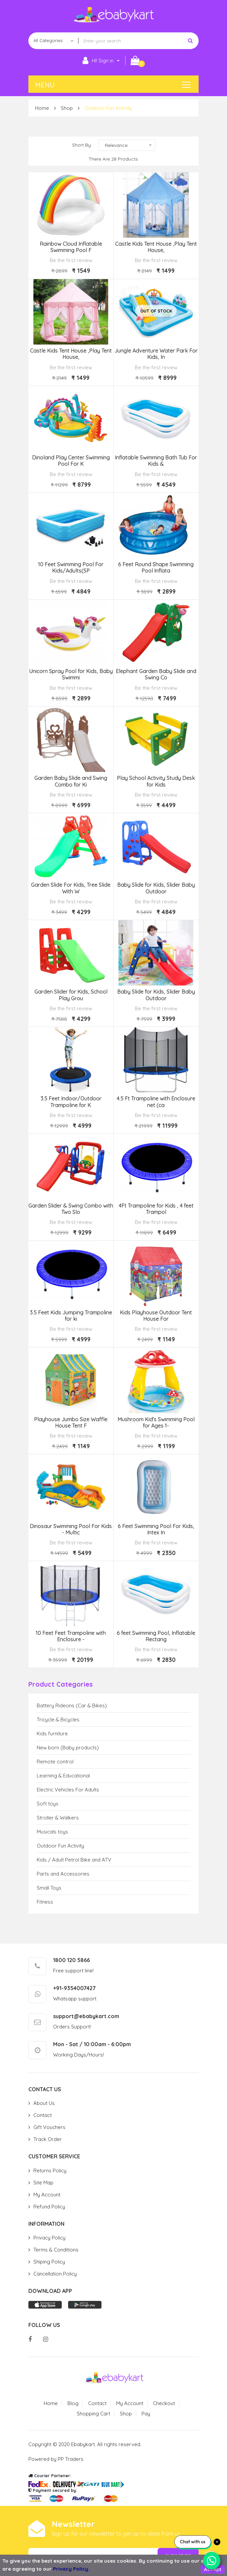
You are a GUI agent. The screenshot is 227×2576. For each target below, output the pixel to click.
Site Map (43, 2182)
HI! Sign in (98, 60)
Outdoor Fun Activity (108, 108)
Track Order (47, 2139)
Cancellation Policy (55, 2274)
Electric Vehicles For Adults (68, 1789)
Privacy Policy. (71, 2569)
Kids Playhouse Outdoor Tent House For (156, 1315)
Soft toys (47, 1803)
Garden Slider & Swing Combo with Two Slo (70, 1209)
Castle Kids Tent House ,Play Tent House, (156, 247)
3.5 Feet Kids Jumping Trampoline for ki (71, 1315)
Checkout (164, 2403)
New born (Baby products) (68, 1747)
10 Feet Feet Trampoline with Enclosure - (71, 1636)
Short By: (82, 145)
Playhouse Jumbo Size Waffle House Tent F (70, 1422)
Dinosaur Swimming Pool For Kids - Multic (71, 1529)
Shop (67, 108)
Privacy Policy (49, 2237)
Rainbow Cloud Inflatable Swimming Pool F (71, 247)
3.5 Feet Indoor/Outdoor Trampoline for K (70, 1101)
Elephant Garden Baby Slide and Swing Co (156, 674)
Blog (72, 2403)
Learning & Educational (63, 1775)
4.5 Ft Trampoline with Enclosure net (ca (156, 1101)
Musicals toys (52, 1832)
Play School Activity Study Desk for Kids (156, 781)
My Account (46, 2194)
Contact (42, 2115)
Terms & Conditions (55, 2249)
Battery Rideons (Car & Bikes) (72, 1705)
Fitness (45, 1902)
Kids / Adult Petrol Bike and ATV (74, 1860)
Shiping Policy (49, 2262)
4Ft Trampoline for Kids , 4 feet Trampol (156, 1209)
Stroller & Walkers (58, 1817)
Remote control (55, 1761)
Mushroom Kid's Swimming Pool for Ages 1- (156, 1422)
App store (45, 2305)
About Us (44, 2103)
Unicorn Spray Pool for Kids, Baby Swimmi (71, 674)
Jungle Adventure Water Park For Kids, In (156, 354)
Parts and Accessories (63, 1874)
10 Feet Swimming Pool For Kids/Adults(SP (70, 567)
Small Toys (49, 1888)
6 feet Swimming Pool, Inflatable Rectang (156, 1636)
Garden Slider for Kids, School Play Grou (70, 995)
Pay (146, 2413)
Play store (84, 2305)
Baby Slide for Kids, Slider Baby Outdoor (156, 888)
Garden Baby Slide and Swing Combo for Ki (70, 781)
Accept (212, 2569)
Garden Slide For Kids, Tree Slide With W (70, 888)
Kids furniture (52, 1733)
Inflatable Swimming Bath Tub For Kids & (156, 460)
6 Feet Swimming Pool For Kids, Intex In (156, 1529)
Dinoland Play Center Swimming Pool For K (71, 460)
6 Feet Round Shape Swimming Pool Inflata (156, 567)
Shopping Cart (93, 2413)
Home (42, 108)
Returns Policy (49, 2170)
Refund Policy (49, 2206)
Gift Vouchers (49, 2127)
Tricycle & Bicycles (58, 1719)
